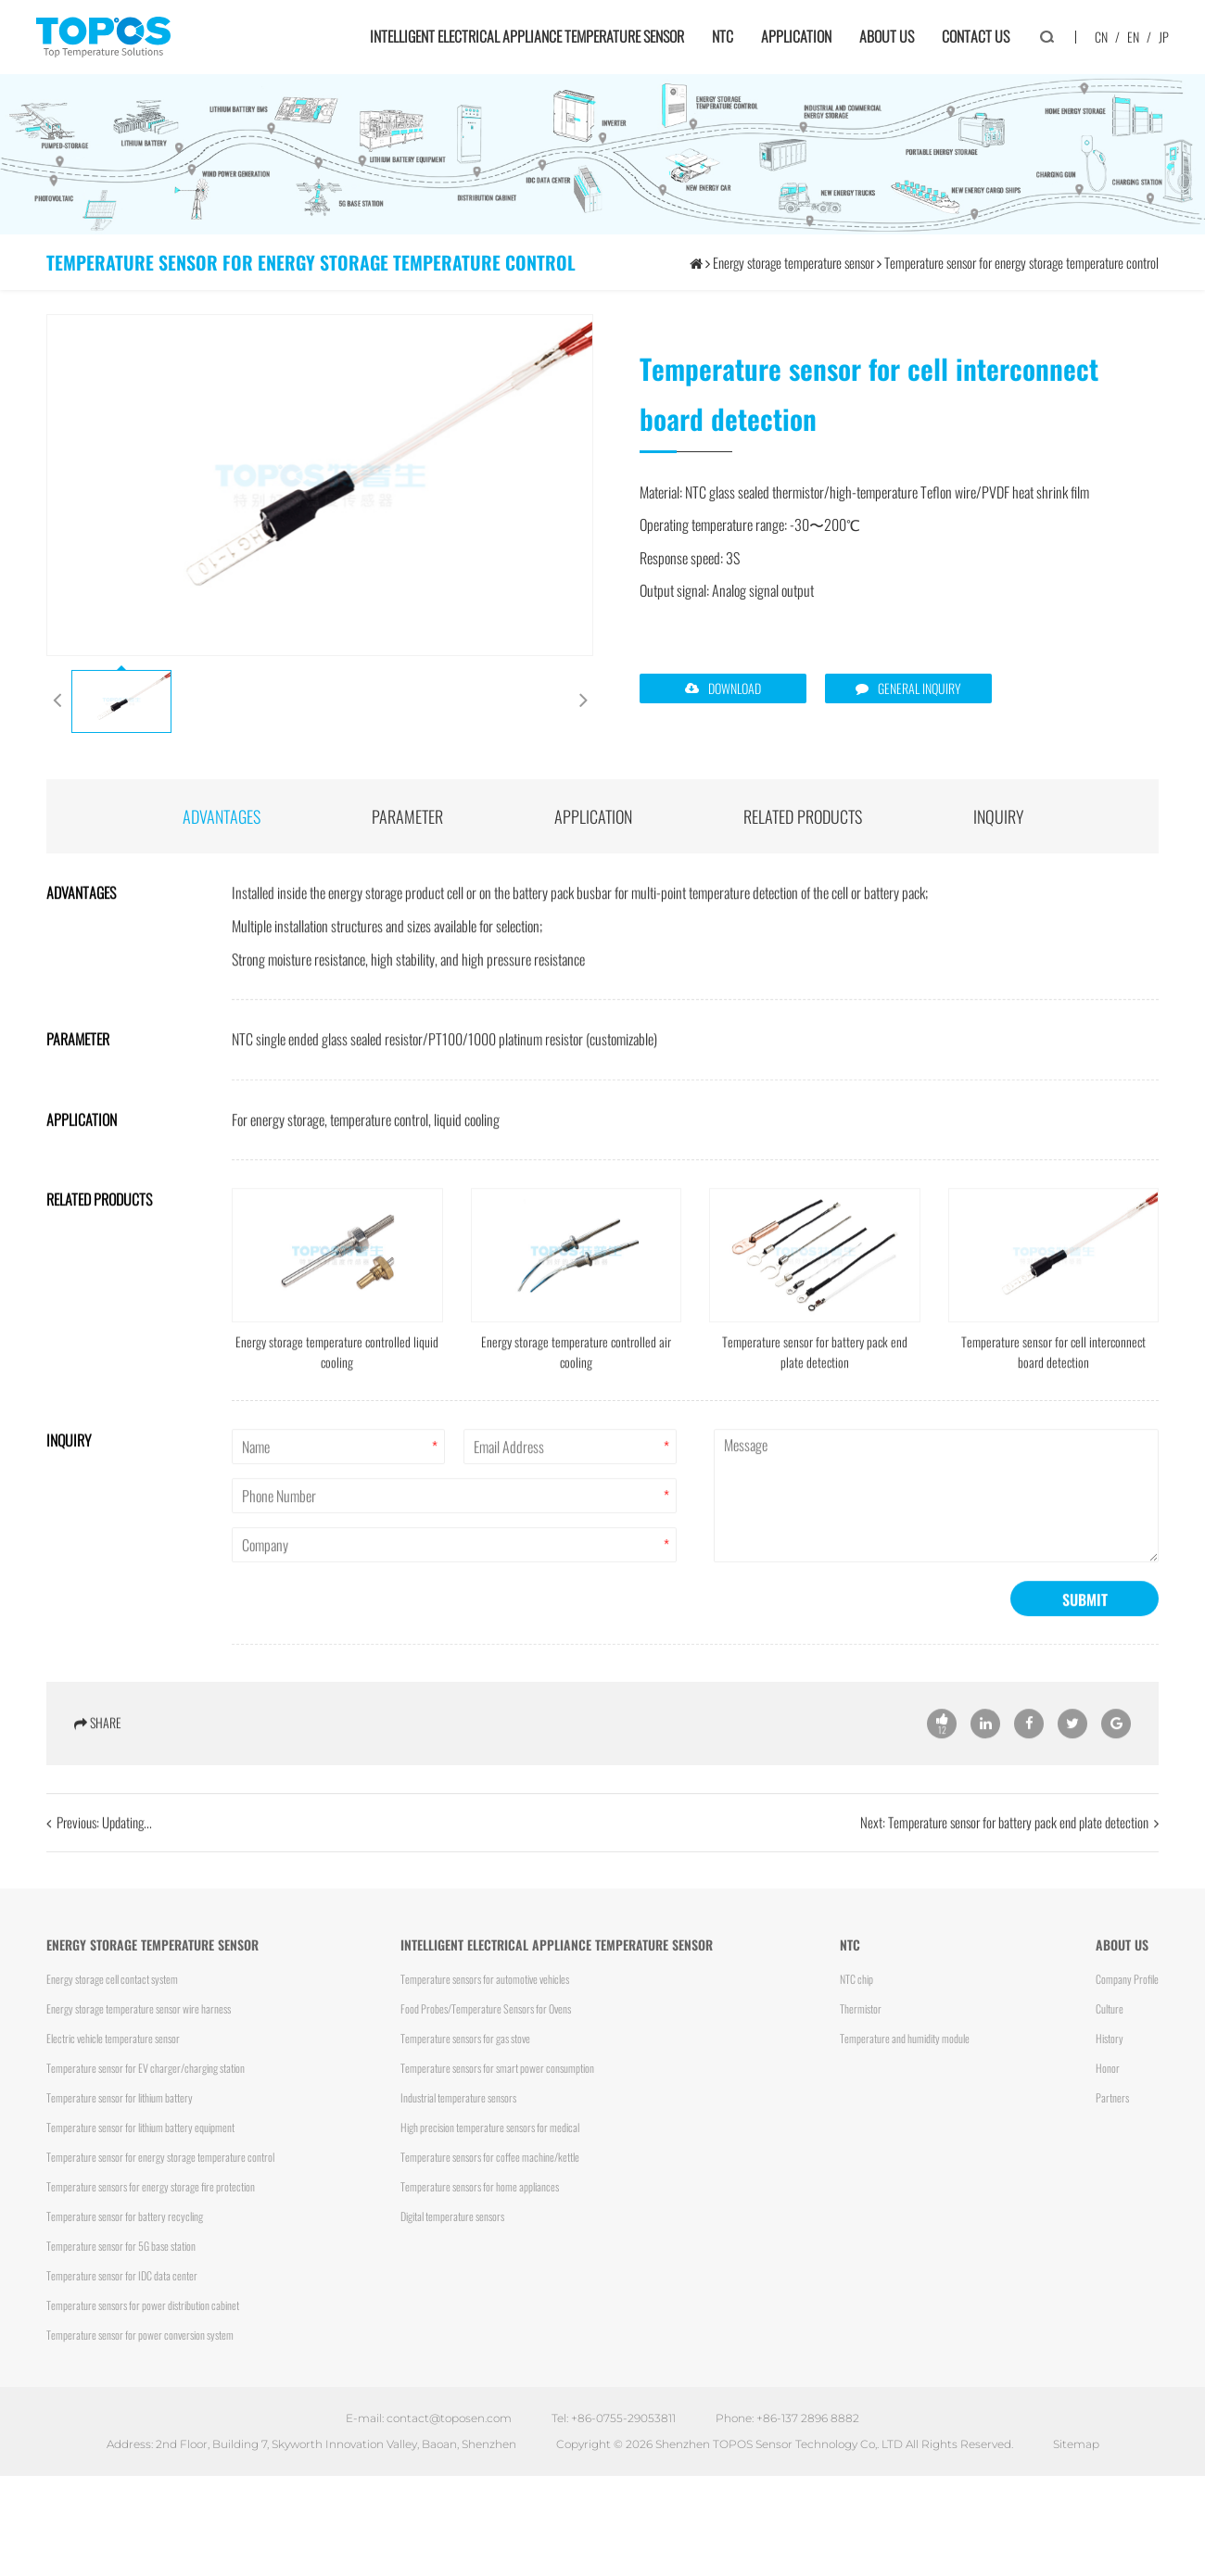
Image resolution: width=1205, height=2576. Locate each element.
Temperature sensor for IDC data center (121, 2275)
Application (796, 36)
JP (1164, 36)
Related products (802, 816)
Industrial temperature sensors (458, 2097)
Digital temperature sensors (452, 2216)
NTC (722, 36)
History (1109, 2038)
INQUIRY (998, 816)
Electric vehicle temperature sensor (113, 2038)
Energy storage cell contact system (112, 1979)
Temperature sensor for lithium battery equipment (140, 2127)
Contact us (975, 36)
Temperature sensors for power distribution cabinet (142, 2305)
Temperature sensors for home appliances (479, 2186)
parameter (407, 816)
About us (886, 36)
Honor (1108, 2068)
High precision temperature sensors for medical (489, 2127)
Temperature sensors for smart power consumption (497, 2068)
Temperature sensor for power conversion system (140, 2334)
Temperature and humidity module (905, 2038)
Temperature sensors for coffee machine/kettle (489, 2157)
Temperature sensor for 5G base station (121, 2246)
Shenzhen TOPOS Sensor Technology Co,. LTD (779, 2444)
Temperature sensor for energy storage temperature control (1021, 262)
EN (1133, 36)
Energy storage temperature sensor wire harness (138, 2008)
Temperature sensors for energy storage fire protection (150, 2186)
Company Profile (1127, 1979)
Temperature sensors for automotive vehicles (484, 1979)
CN (1101, 36)
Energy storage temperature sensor (793, 262)
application (593, 816)
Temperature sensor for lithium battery (119, 2097)
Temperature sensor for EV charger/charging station (145, 2068)
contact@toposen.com (449, 2418)
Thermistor (861, 2008)
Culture (1109, 2008)
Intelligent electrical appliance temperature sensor (527, 36)
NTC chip (856, 1979)
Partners (1112, 2097)
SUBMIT (1085, 1625)
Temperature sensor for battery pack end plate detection (1018, 1847)
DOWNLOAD (734, 688)
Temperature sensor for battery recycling (124, 2216)
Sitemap (1076, 2444)
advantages (221, 816)
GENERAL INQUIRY (919, 688)
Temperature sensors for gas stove (465, 2038)
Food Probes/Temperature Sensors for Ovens (485, 2008)
